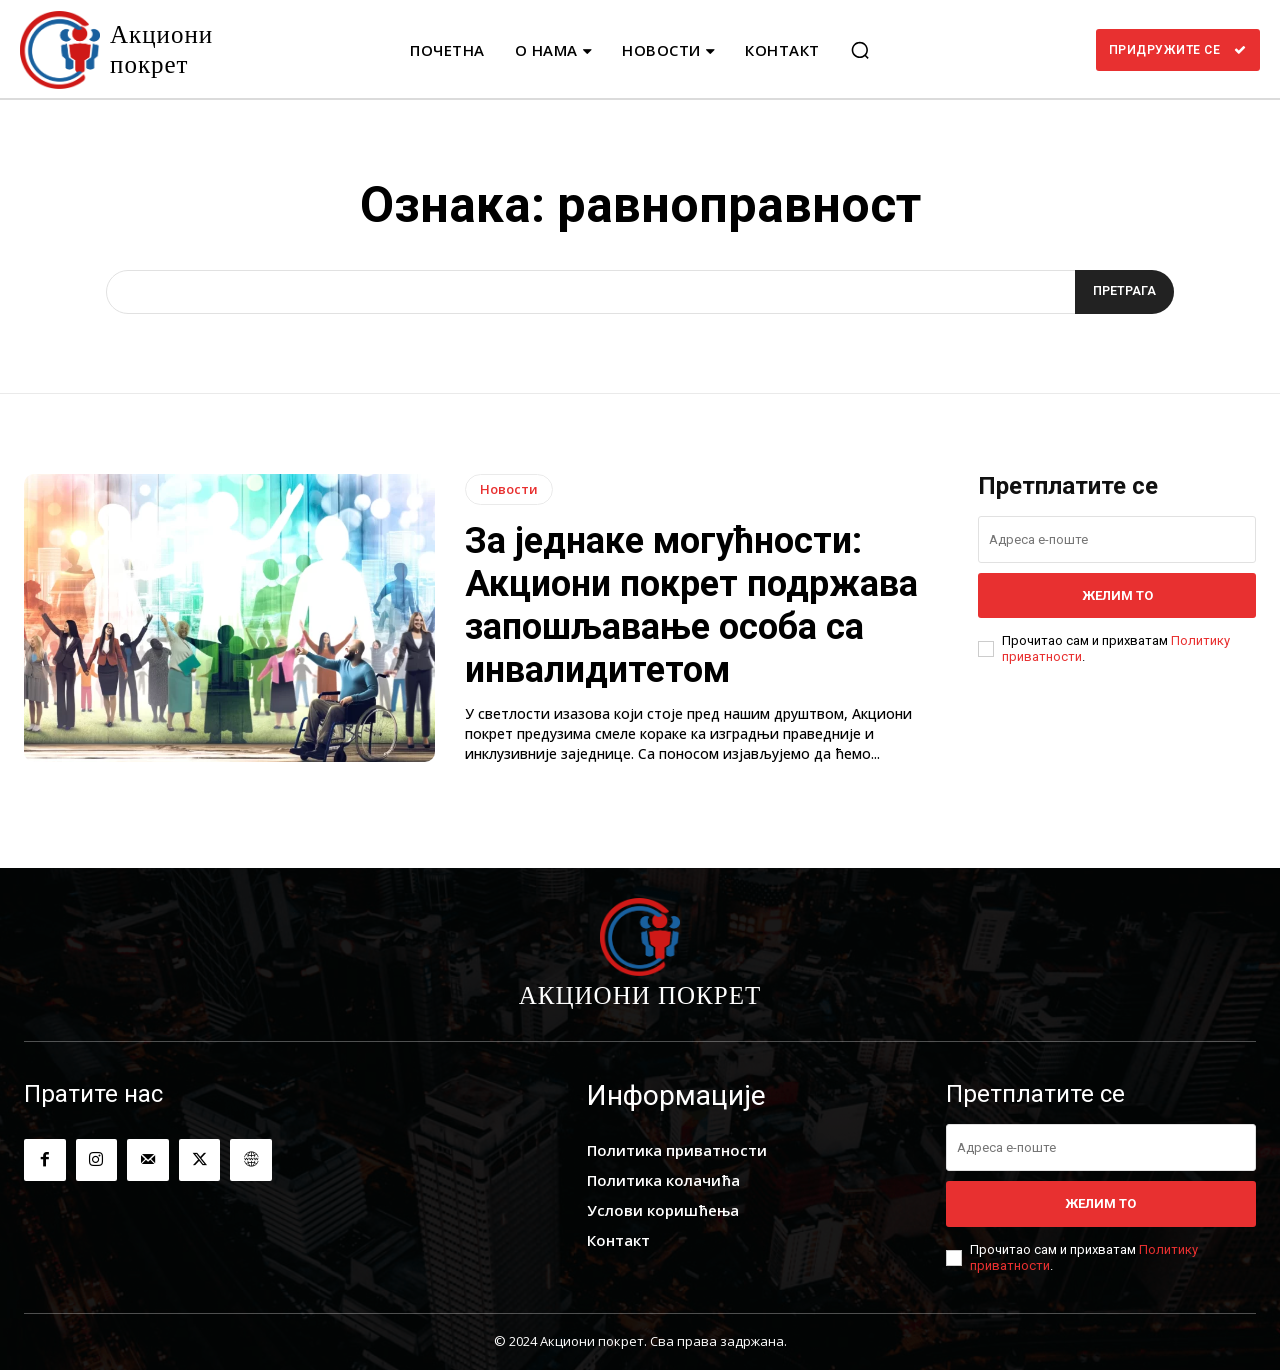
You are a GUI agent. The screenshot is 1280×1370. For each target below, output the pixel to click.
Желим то (1117, 595)
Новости (509, 489)
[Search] (1121, 292)
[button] (860, 50)
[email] (1117, 539)
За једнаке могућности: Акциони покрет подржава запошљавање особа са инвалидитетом (691, 606)
